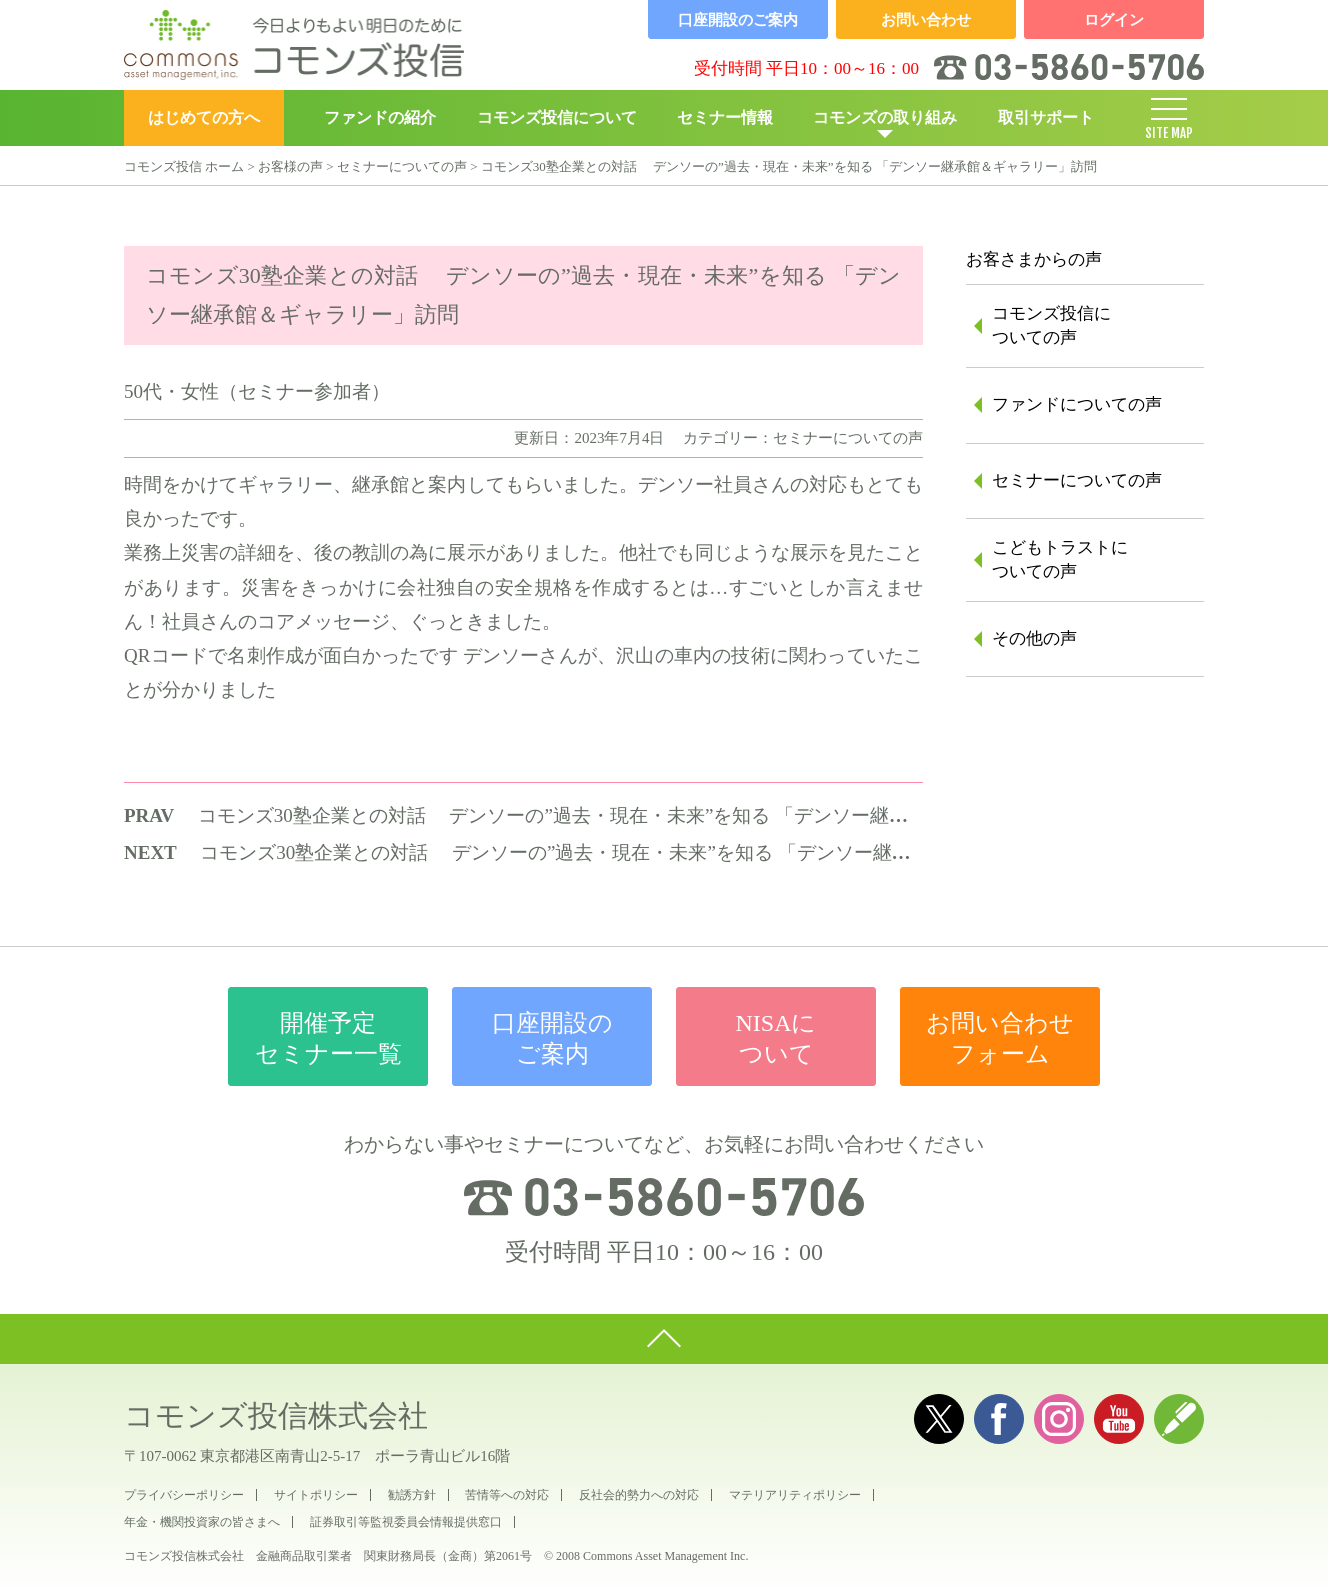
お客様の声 (290, 166)
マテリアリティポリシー (795, 1495)
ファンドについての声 (1077, 404)
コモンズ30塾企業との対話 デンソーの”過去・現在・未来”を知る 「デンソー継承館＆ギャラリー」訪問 (648, 815)
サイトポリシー (316, 1495)
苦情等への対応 (507, 1495)
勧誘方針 (412, 1495)
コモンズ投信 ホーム (184, 166)
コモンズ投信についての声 (1051, 325)
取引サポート (1046, 117)
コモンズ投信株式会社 (276, 1415)
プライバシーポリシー (184, 1495)
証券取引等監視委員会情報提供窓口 (406, 1522)
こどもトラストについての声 (1060, 559)
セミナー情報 (725, 117)
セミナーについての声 (402, 166)
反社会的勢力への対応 (639, 1495)
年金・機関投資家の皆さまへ (202, 1522)
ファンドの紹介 (380, 117)
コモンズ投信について (557, 117)
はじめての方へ (204, 117)
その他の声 (1034, 638)
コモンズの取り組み (885, 117)
